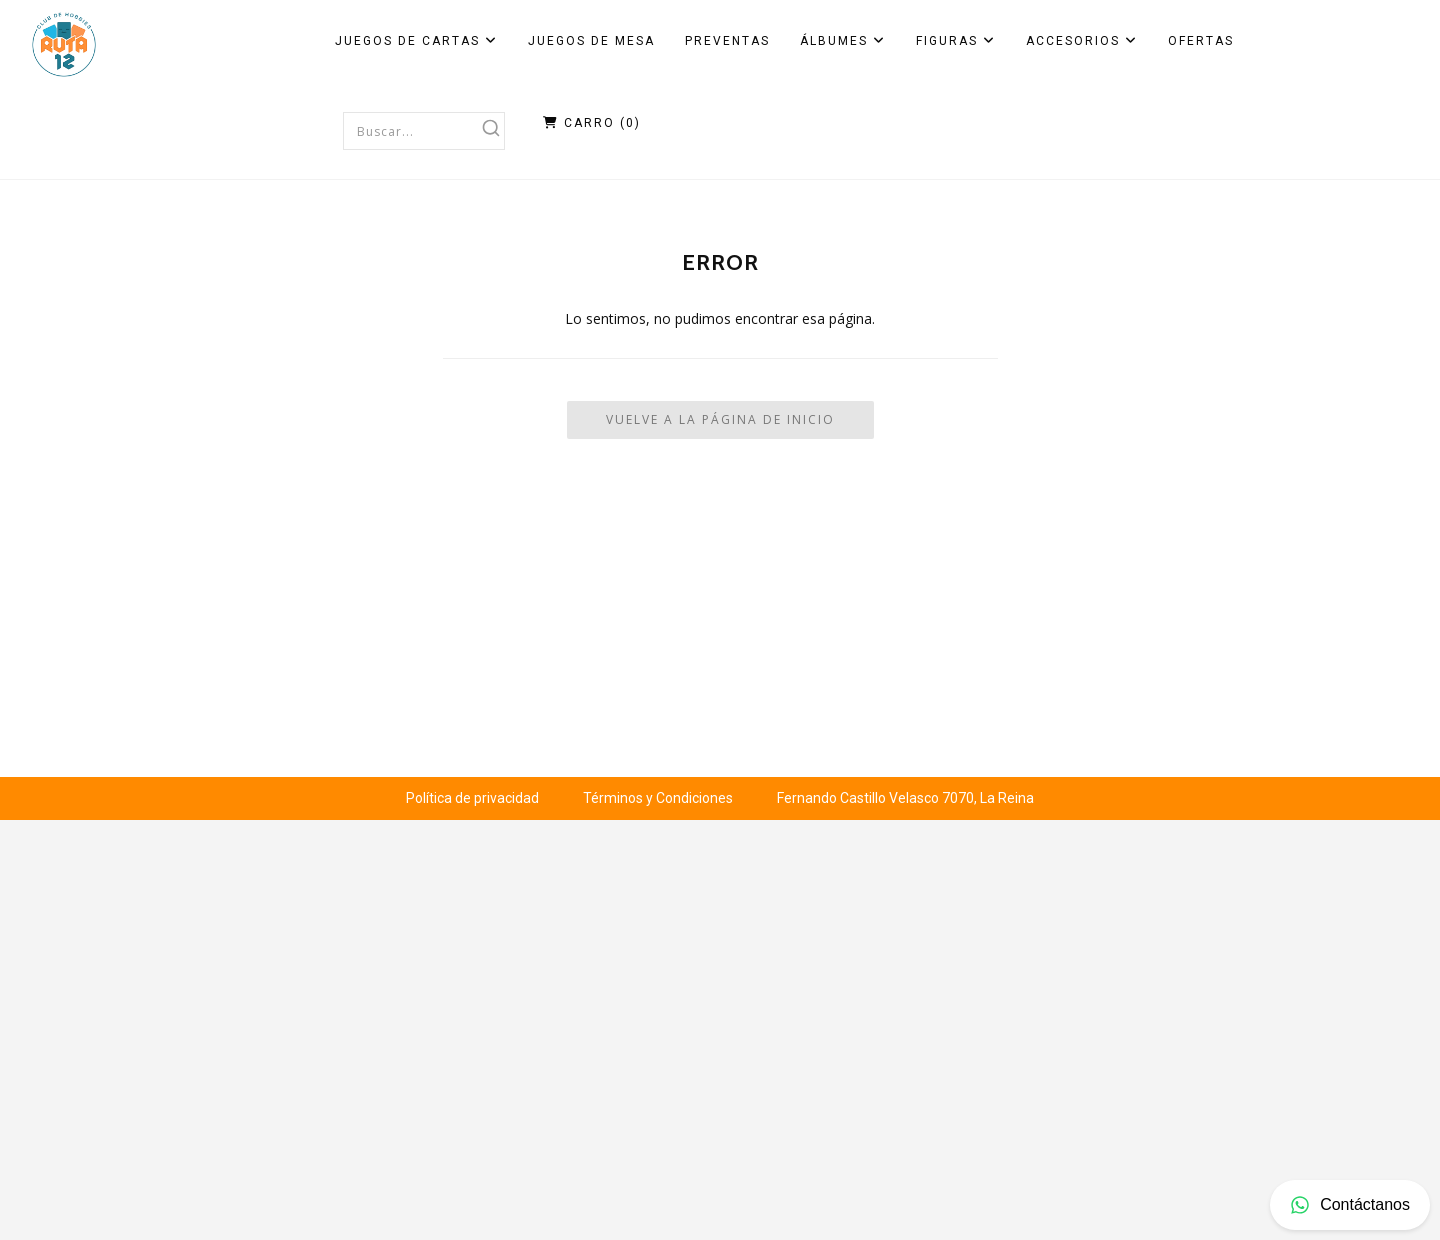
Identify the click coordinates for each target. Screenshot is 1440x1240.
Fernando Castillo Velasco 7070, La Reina (905, 798)
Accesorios (1082, 41)
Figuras (956, 41)
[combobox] (424, 131)
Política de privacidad (472, 798)
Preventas (727, 41)
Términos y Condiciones (658, 798)
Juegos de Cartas (416, 41)
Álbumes (843, 41)
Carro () (592, 123)
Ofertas (1201, 41)
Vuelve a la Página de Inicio (720, 419)
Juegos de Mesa (591, 41)
